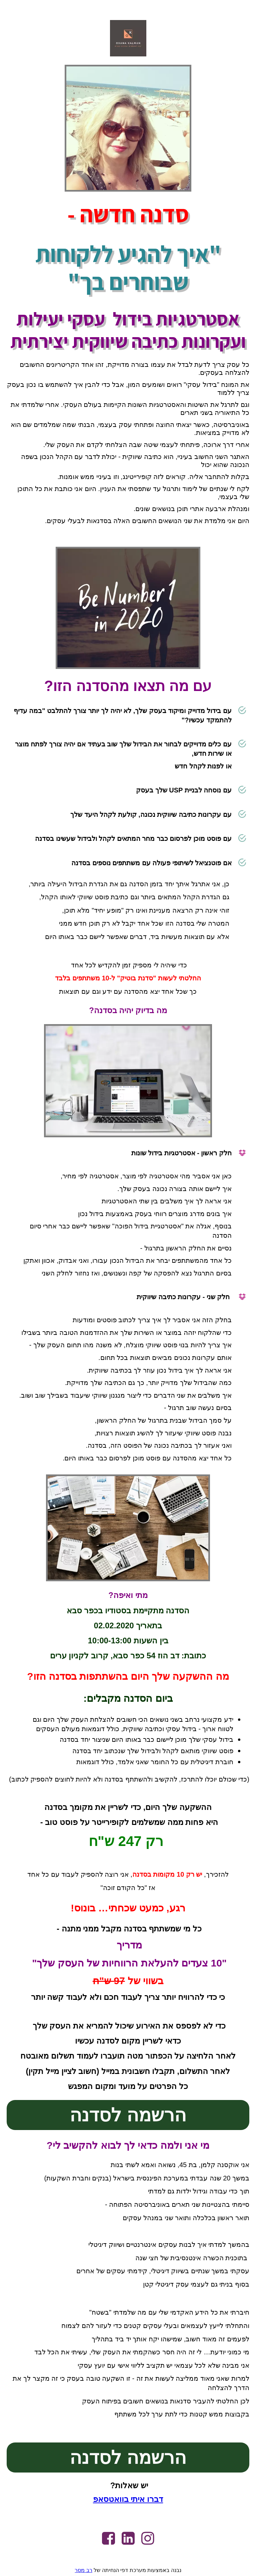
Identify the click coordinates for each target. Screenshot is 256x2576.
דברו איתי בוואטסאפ (128, 2499)
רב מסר (83, 2570)
